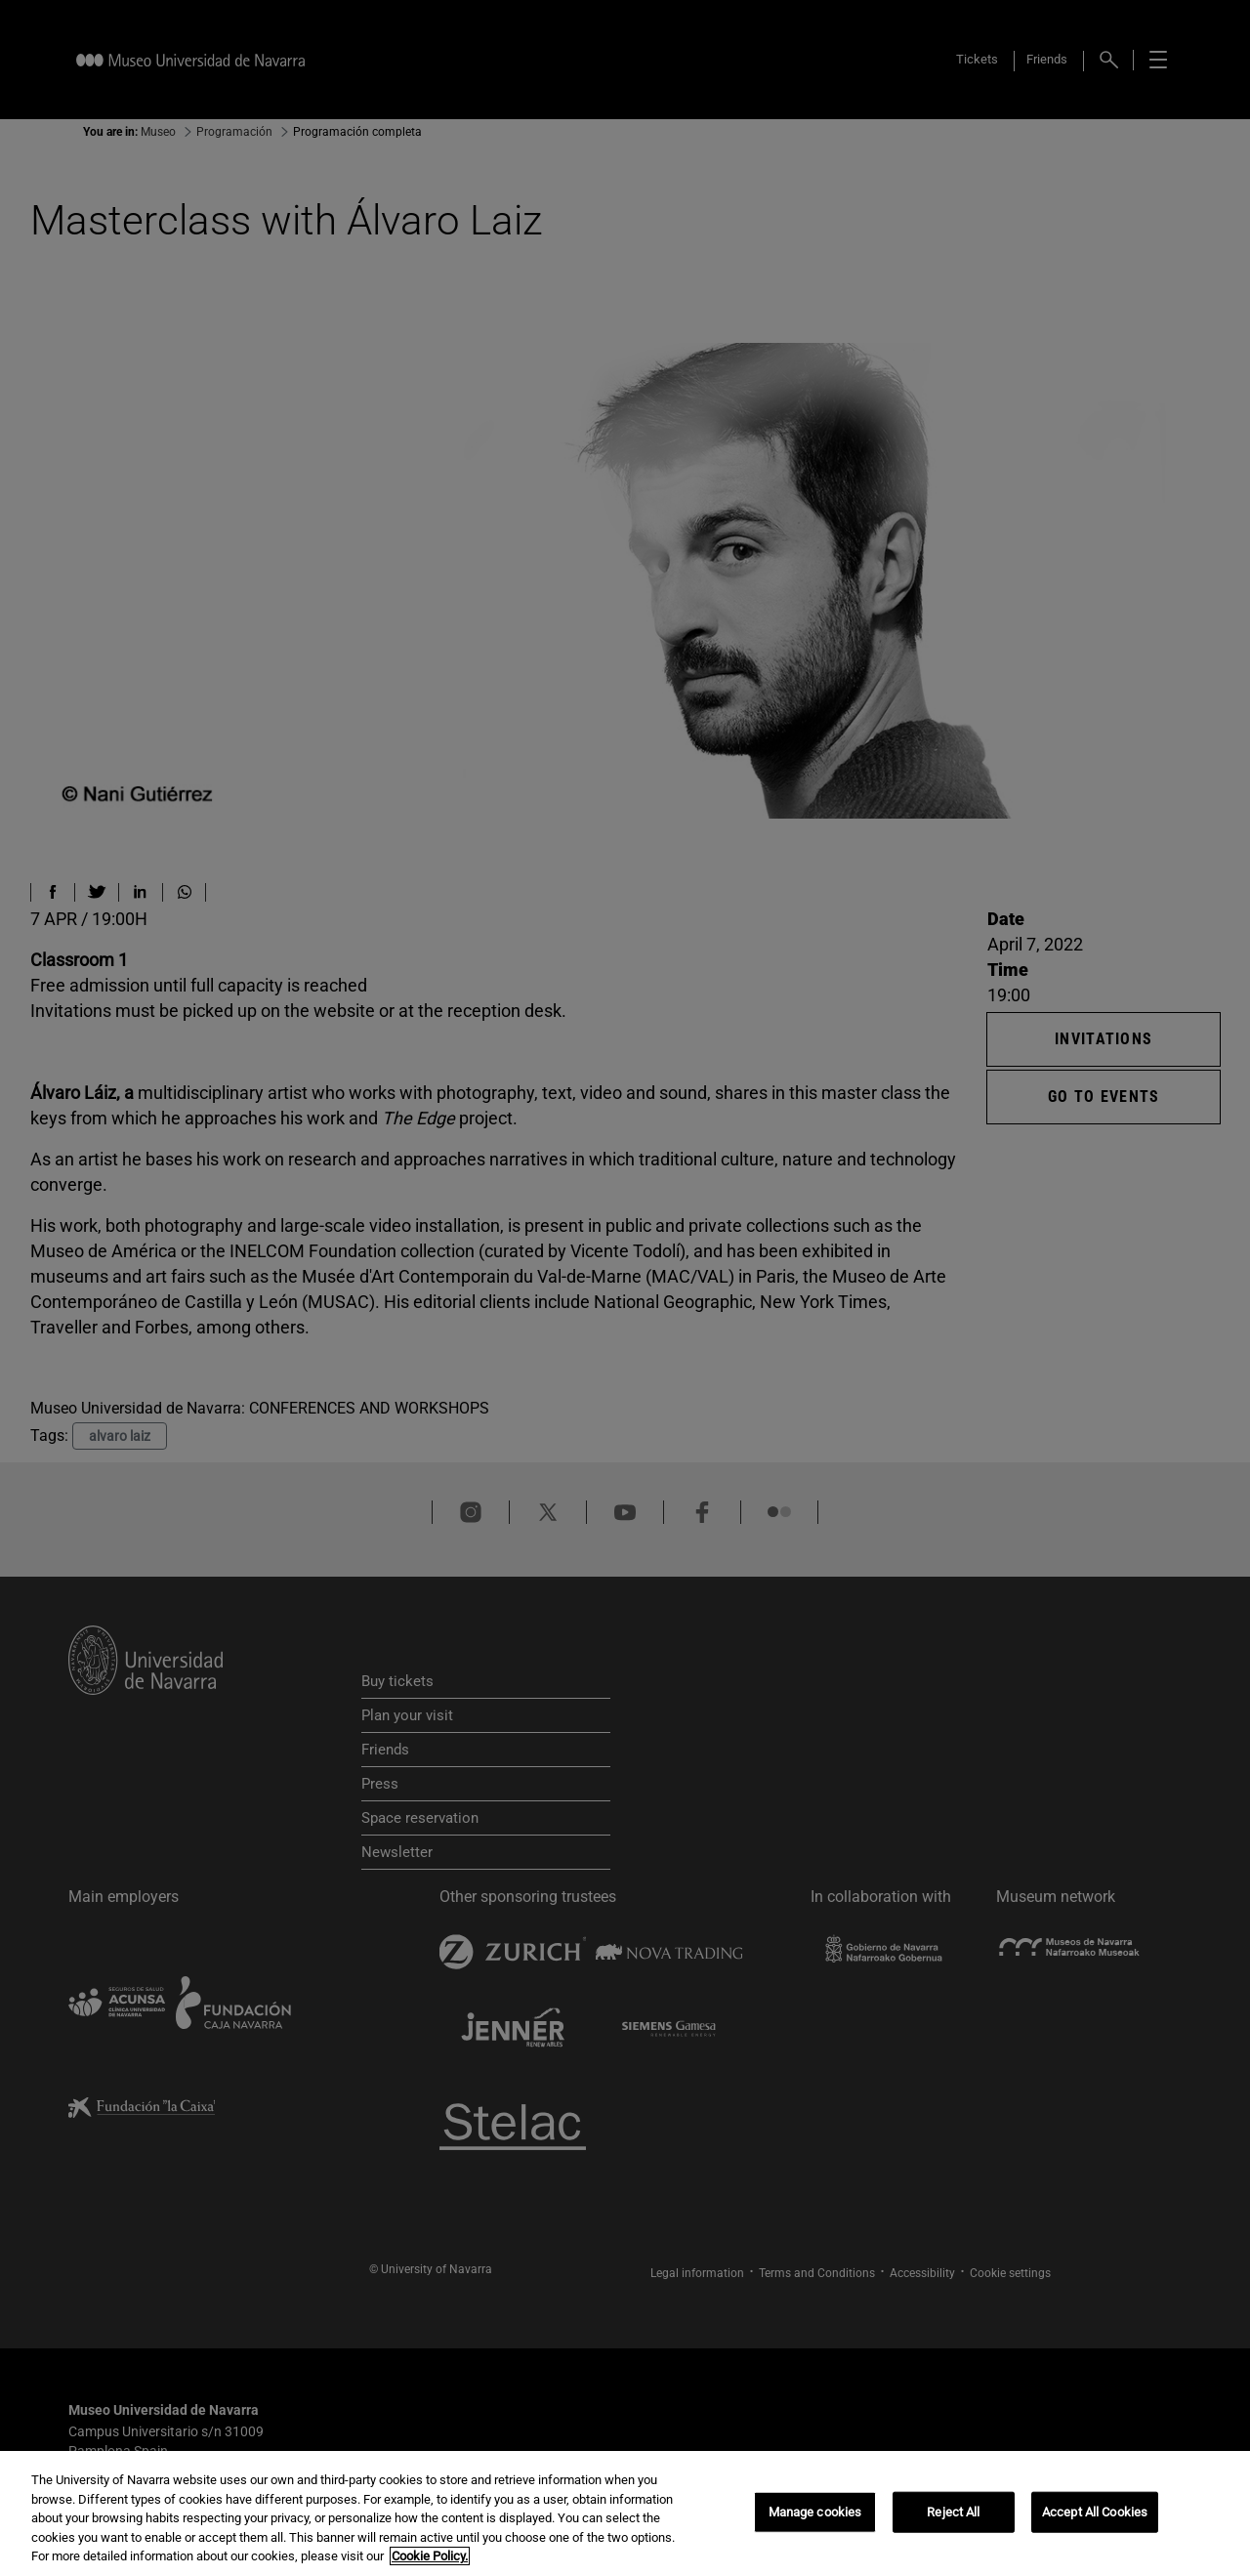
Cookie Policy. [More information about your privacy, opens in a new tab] (430, 2556)
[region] (625, 2513)
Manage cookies (815, 2512)
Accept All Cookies (1094, 2512)
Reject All (953, 2512)
